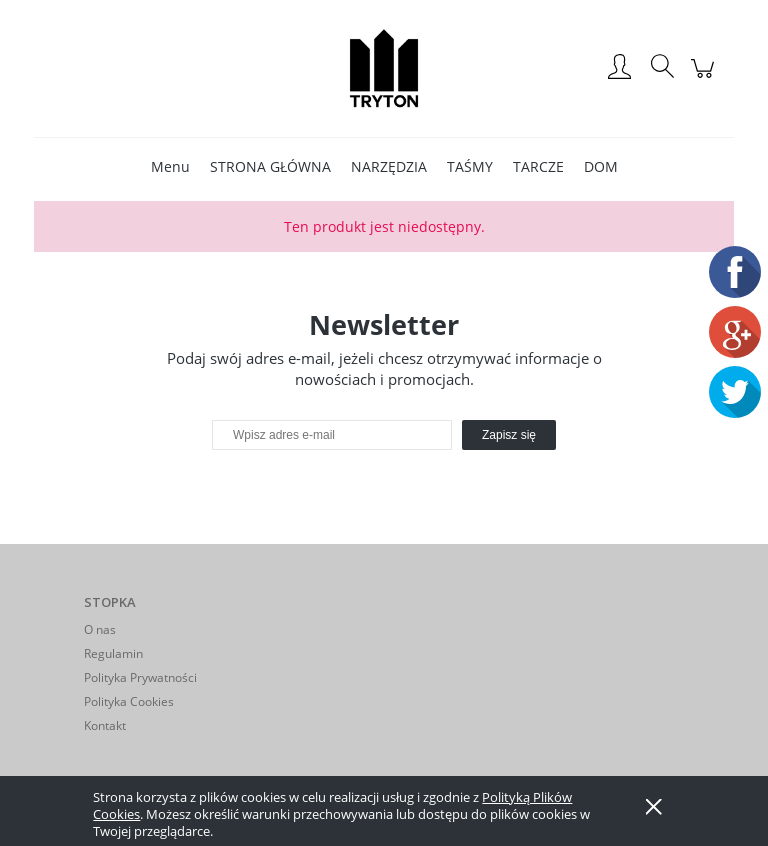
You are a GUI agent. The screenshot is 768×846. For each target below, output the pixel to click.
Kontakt (105, 725)
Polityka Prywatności (140, 677)
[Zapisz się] (509, 435)
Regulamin (113, 653)
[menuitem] (170, 166)
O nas (100, 629)
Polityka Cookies (129, 701)
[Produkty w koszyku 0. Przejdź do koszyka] (705, 78)
